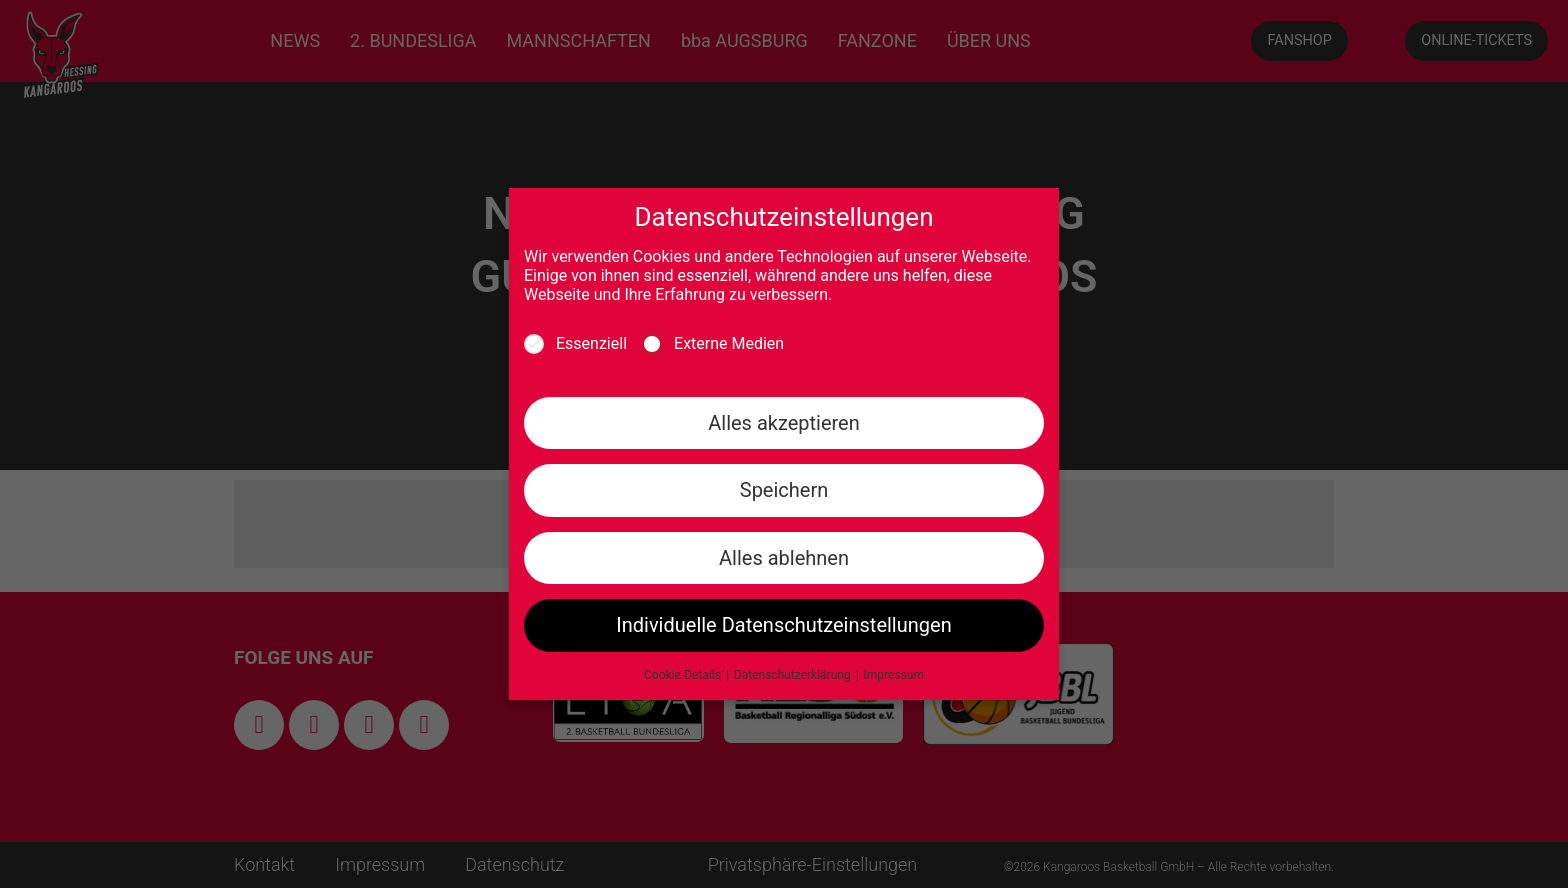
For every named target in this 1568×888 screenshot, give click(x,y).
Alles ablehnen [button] (784, 558)
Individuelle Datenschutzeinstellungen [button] (783, 625)
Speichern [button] (784, 490)
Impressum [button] (894, 675)
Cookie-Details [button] (684, 675)
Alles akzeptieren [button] (784, 423)
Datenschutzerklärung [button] (794, 675)
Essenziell (575, 343)
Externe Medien (713, 343)
